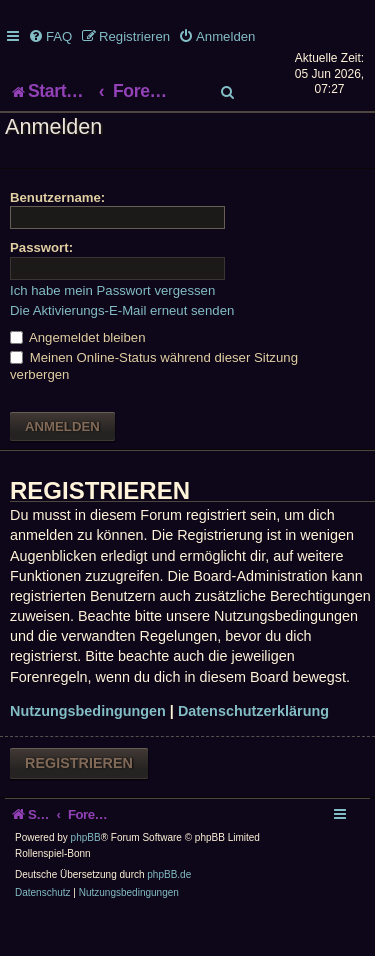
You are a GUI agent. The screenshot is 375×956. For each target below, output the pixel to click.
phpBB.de (169, 914)
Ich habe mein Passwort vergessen (112, 329)
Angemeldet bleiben (78, 377)
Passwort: (41, 287)
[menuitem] (50, 36)
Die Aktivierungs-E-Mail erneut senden (122, 349)
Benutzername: (57, 236)
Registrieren (79, 802)
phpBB (86, 877)
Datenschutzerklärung (253, 751)
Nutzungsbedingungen (88, 751)
